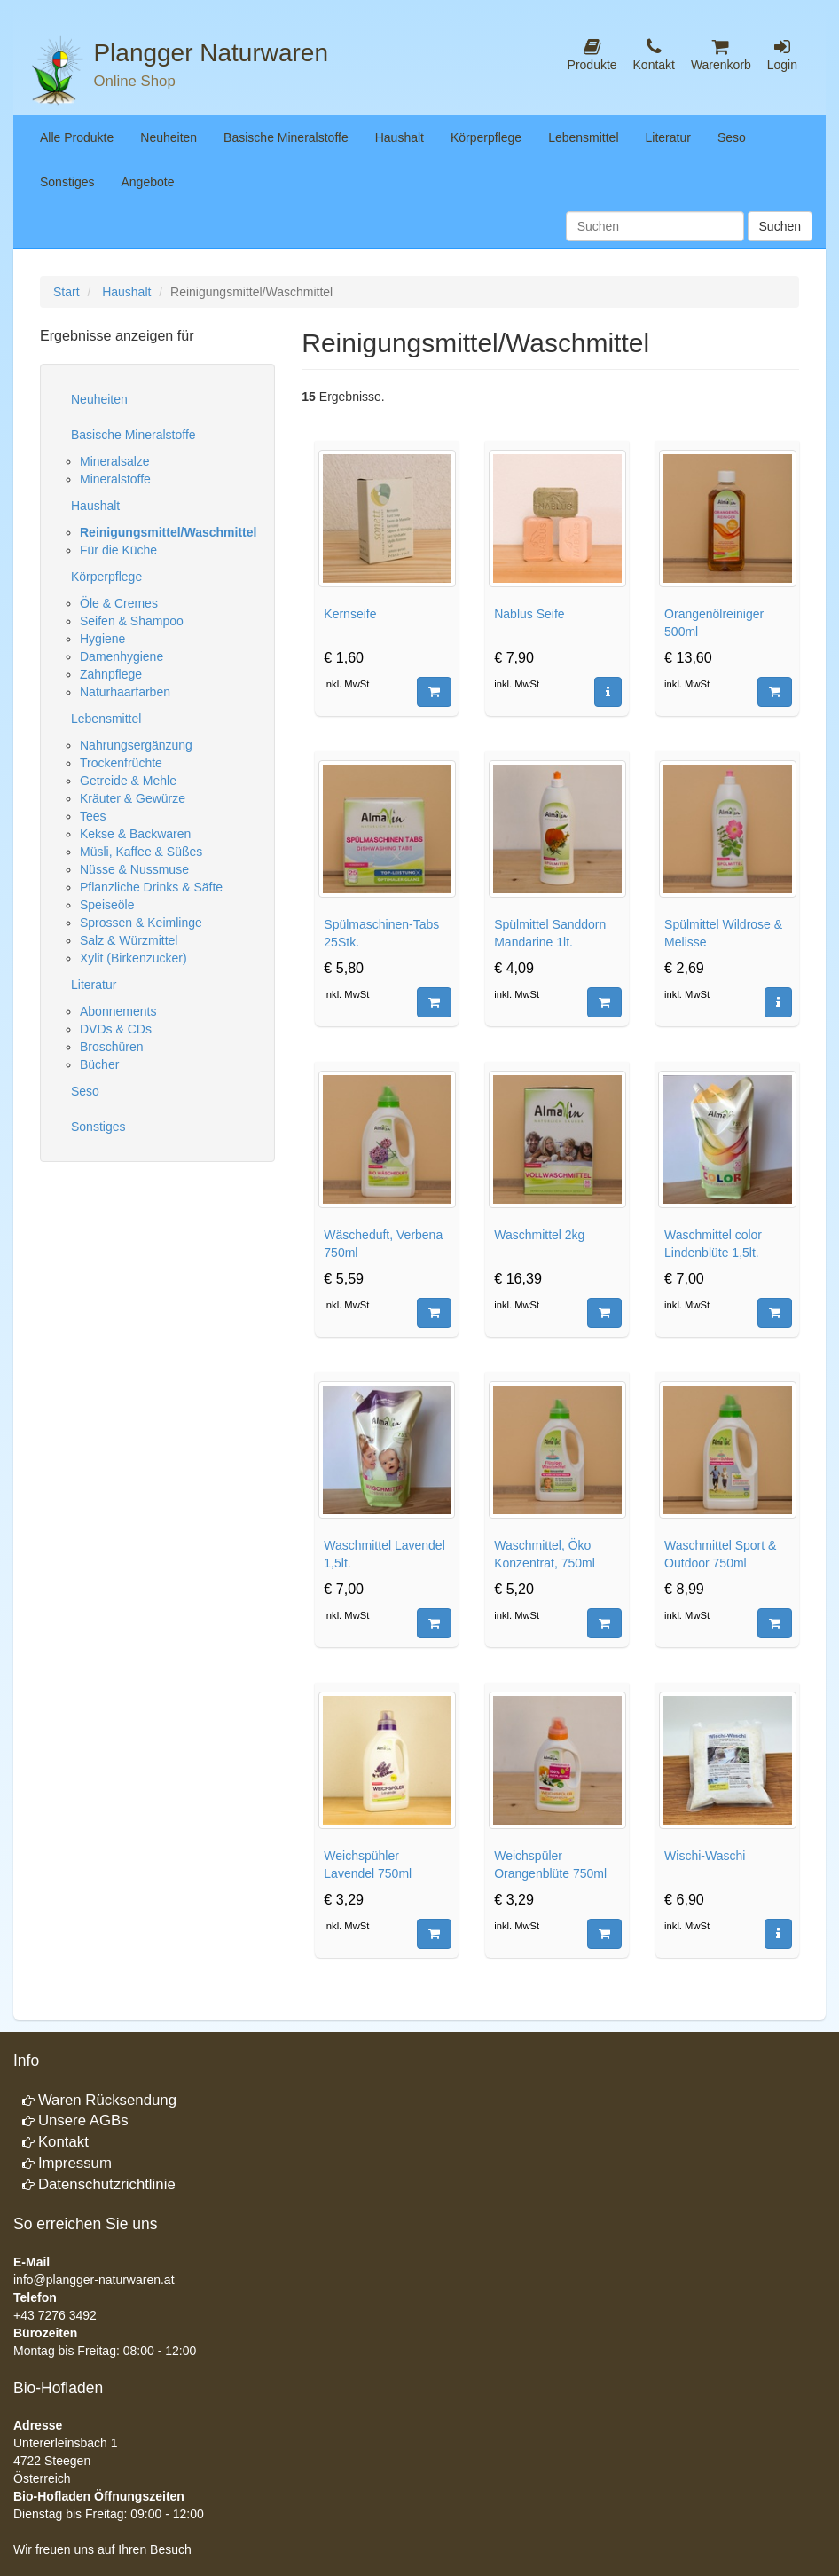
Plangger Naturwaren (210, 53)
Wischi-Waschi (704, 1856)
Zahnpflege (111, 674)
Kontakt (654, 54)
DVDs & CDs (116, 1029)
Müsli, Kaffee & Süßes (141, 851)
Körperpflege (486, 137)
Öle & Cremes (119, 603)
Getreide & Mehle (128, 781)
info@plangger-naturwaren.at (94, 2280)
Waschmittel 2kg (539, 1235)
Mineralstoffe (115, 479)
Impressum (75, 2163)
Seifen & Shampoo (132, 621)
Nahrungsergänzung (136, 745)
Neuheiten (168, 137)
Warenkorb (721, 54)
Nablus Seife (529, 614)
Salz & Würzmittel (128, 940)
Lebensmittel (583, 137)
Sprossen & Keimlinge (141, 922)
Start (66, 292)
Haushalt (399, 137)
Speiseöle (107, 905)
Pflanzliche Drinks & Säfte (151, 887)
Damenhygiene (121, 656)
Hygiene (102, 639)
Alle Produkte (77, 137)
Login (782, 54)
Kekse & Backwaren (135, 834)
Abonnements (118, 1011)
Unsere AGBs (83, 2120)
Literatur (668, 137)
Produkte (592, 54)
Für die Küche (118, 550)
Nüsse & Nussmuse (134, 869)
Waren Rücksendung (107, 2100)
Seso (731, 137)
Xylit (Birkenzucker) (133, 958)
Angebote (147, 182)
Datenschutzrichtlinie (107, 2184)
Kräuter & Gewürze (132, 798)
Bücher (99, 1064)
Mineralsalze (115, 461)
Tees (93, 816)
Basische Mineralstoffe (286, 137)
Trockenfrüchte (121, 763)
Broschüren (112, 1047)
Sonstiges (67, 182)
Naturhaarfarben (125, 692)
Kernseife (350, 614)
